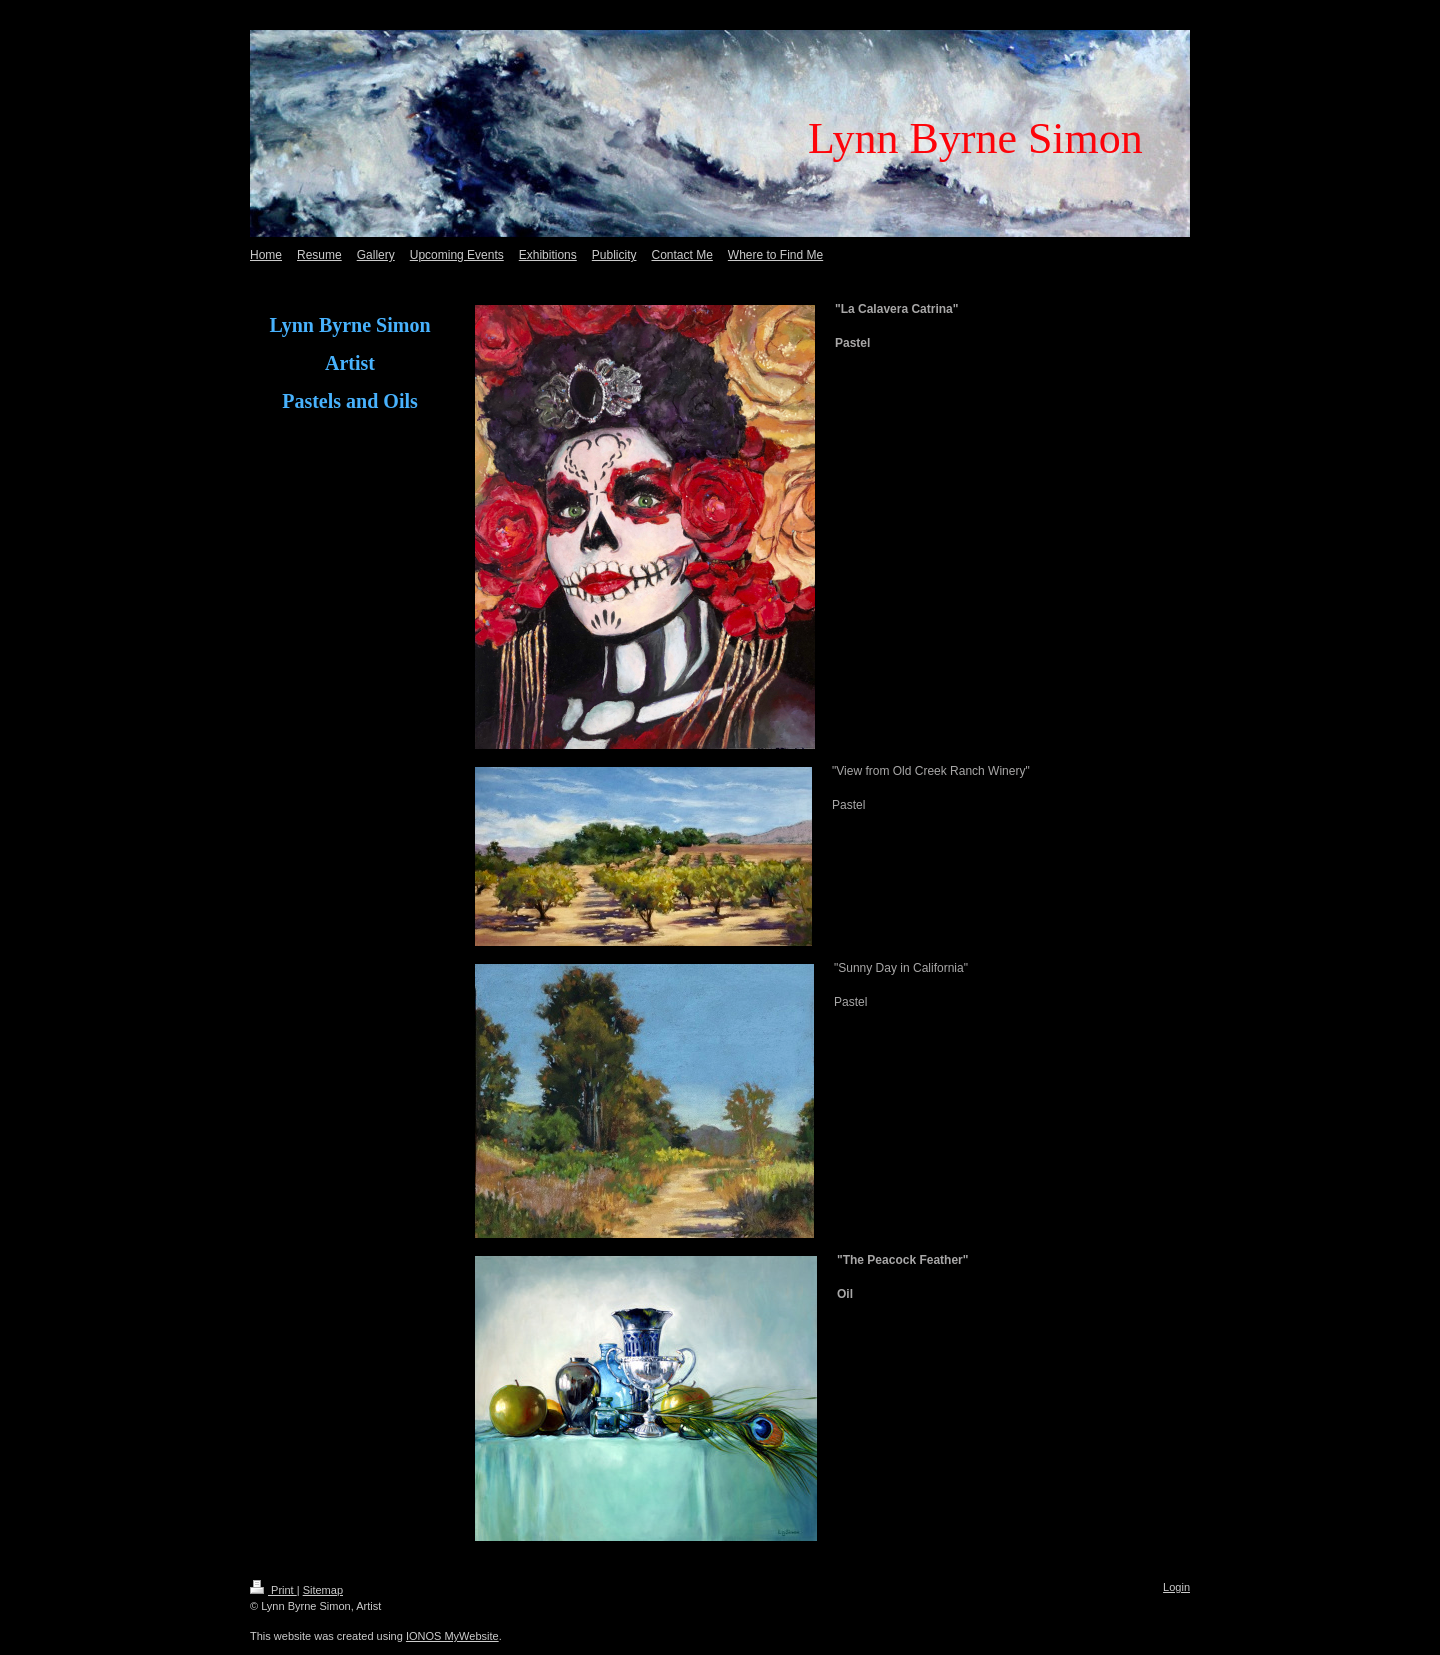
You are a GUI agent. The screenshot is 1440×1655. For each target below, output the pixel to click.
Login (1176, 1587)
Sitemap (323, 1590)
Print (273, 1590)
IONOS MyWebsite (452, 1636)
